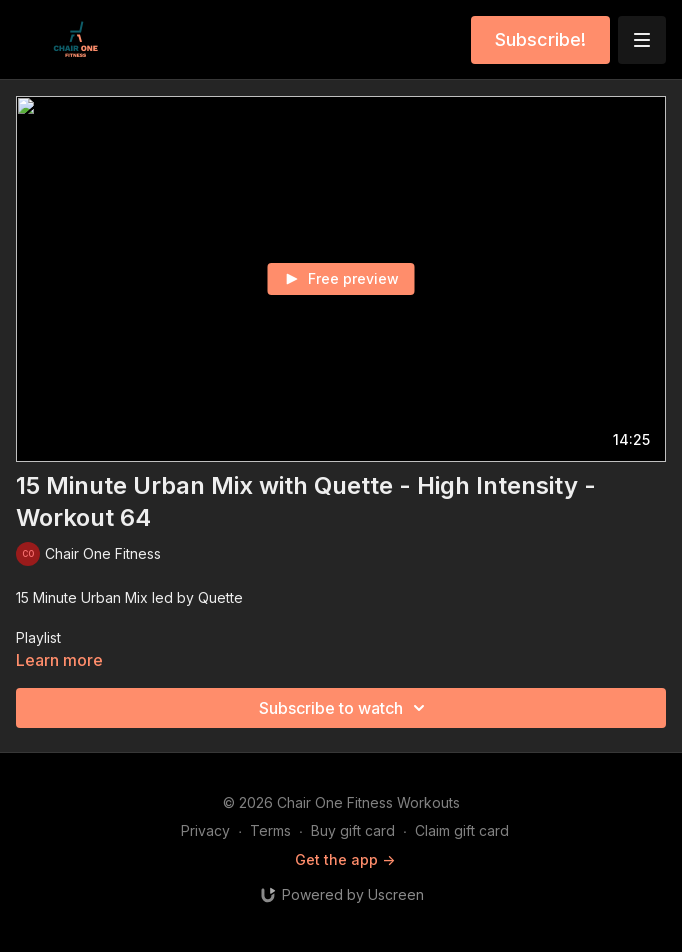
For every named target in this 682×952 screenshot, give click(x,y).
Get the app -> (345, 859)
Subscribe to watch (345, 708)
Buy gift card (353, 830)
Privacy (205, 830)
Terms (270, 830)
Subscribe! (540, 39)
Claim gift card (462, 830)
